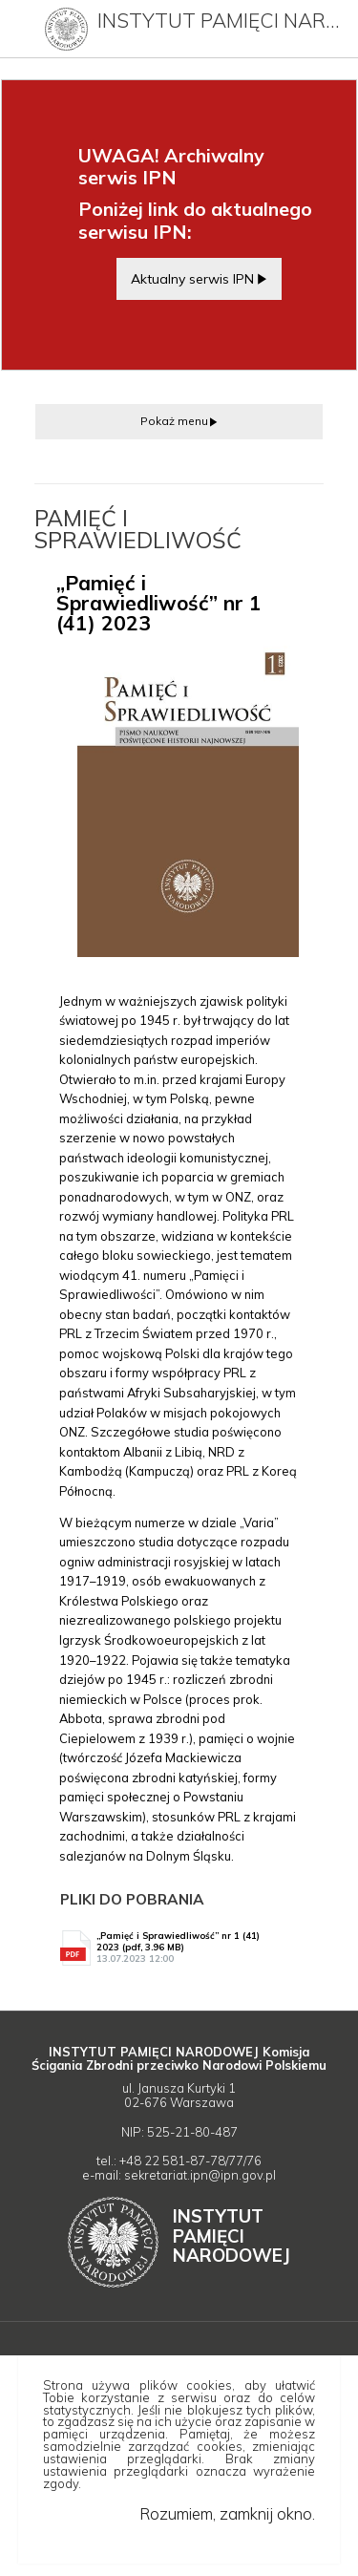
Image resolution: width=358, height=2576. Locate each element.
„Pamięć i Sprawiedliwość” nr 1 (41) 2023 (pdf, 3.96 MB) (188, 1947)
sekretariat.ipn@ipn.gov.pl (200, 2174)
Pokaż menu (174, 421)
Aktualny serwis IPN (192, 278)
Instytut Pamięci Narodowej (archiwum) (223, 20)
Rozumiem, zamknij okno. (227, 2513)
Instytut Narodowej (231, 2235)
